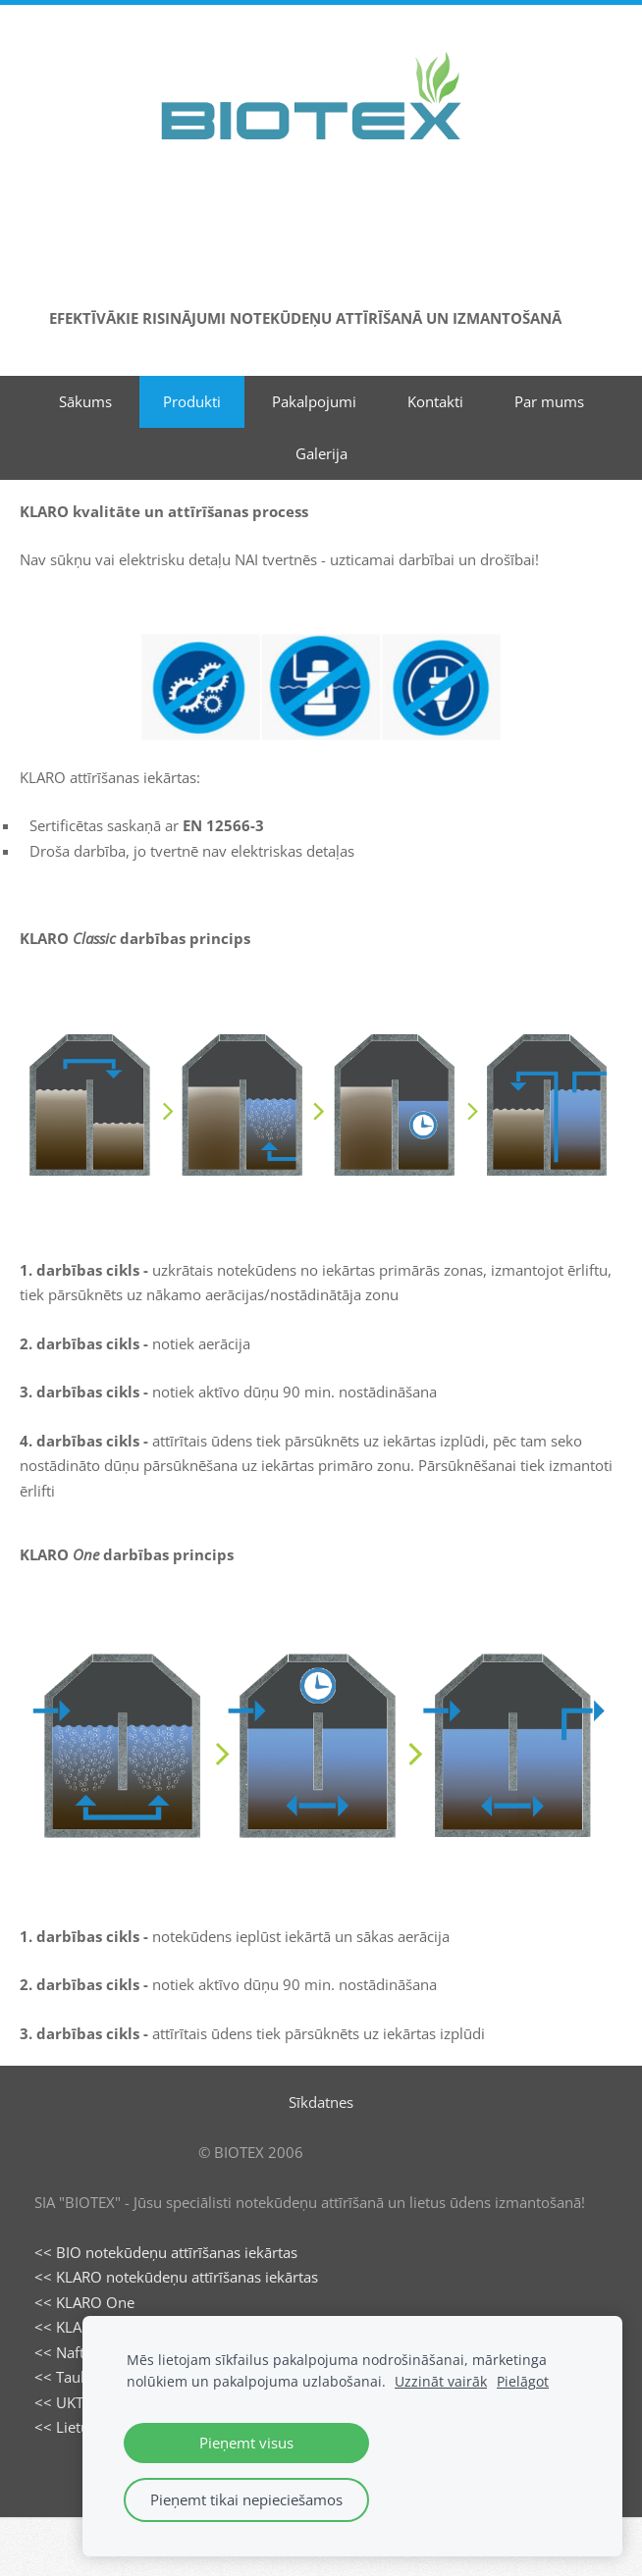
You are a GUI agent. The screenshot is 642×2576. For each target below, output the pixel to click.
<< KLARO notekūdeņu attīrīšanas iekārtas (176, 2277)
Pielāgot (523, 2382)
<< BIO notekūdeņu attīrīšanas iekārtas (165, 2252)
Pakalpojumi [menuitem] (314, 401)
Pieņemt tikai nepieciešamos (246, 2499)
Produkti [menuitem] (192, 401)
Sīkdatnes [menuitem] (321, 2102)
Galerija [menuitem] (321, 453)
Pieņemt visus (246, 2442)
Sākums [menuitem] (85, 401)
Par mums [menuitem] (549, 401)
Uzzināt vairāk (441, 2382)
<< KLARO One (84, 2302)
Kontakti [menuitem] (435, 401)
